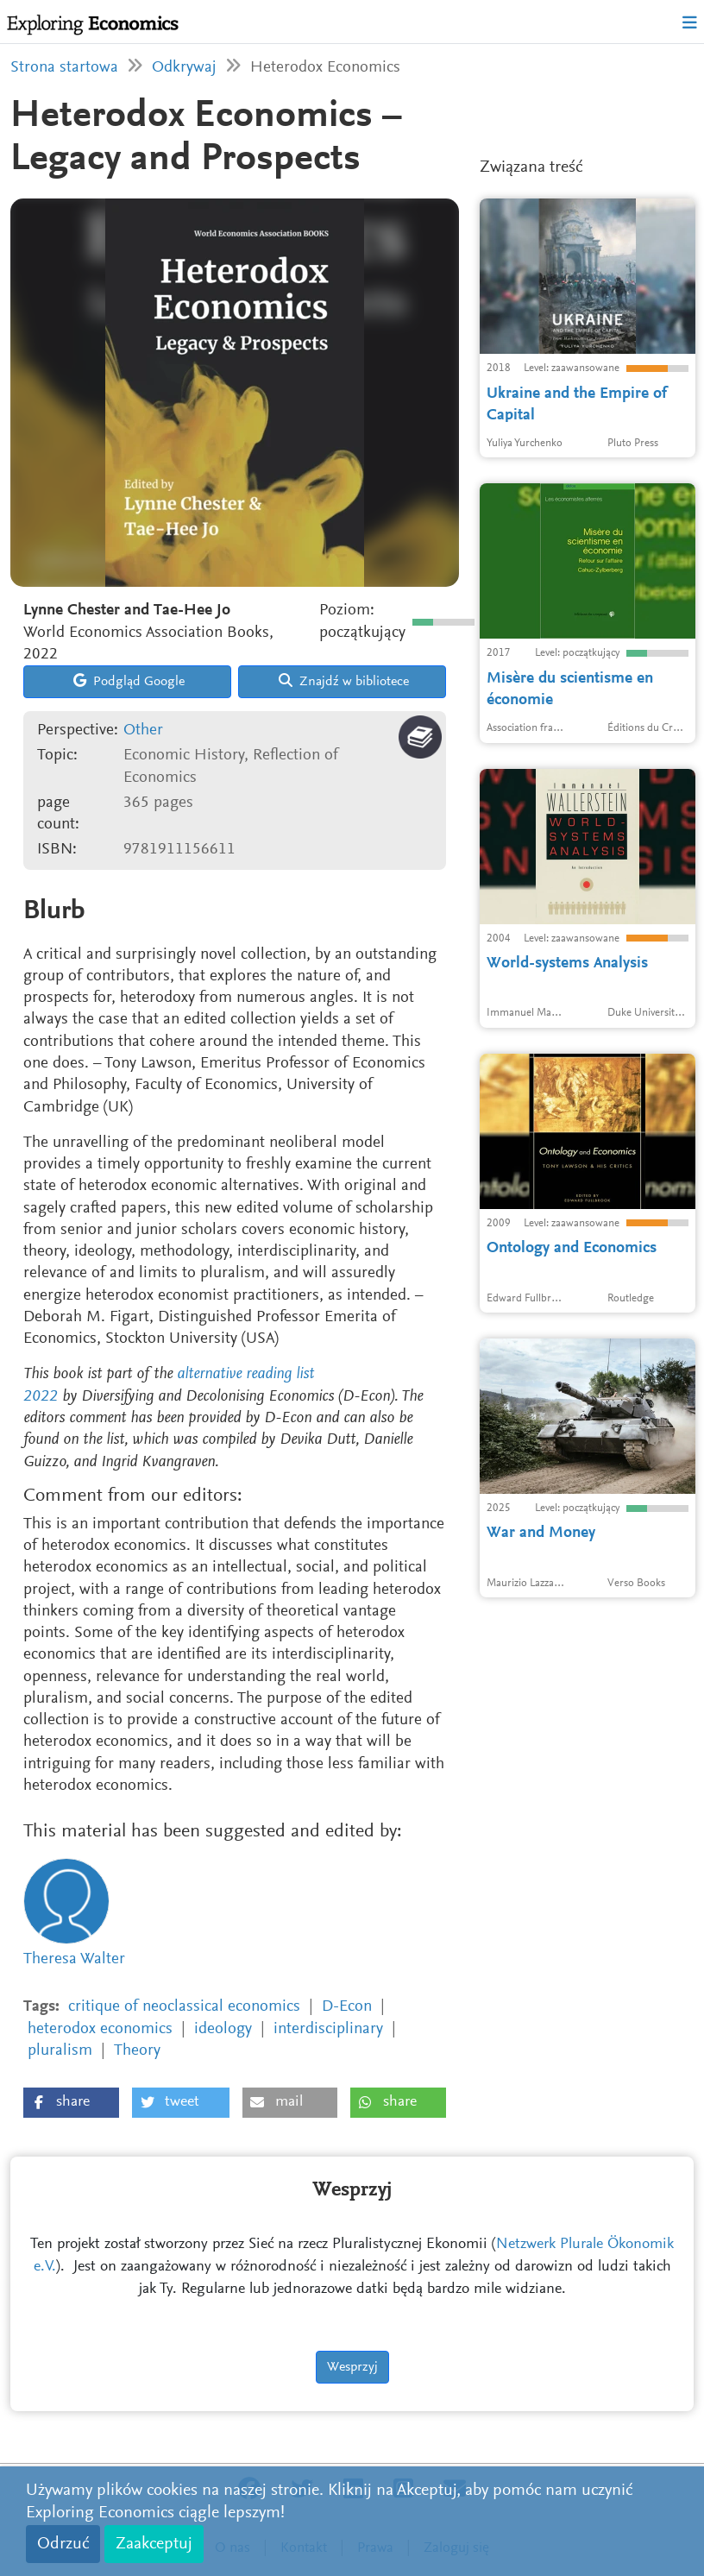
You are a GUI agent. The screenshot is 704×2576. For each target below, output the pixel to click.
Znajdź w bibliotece (344, 681)
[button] (71, 2103)
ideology (223, 2029)
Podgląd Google (129, 681)
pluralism (60, 2051)
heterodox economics (100, 2029)
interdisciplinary (328, 2029)
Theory (137, 2051)
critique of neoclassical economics (184, 2007)
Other (143, 730)
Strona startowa (64, 68)
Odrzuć (63, 2544)
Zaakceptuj (154, 2544)
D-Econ (347, 2007)
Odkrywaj (184, 68)
